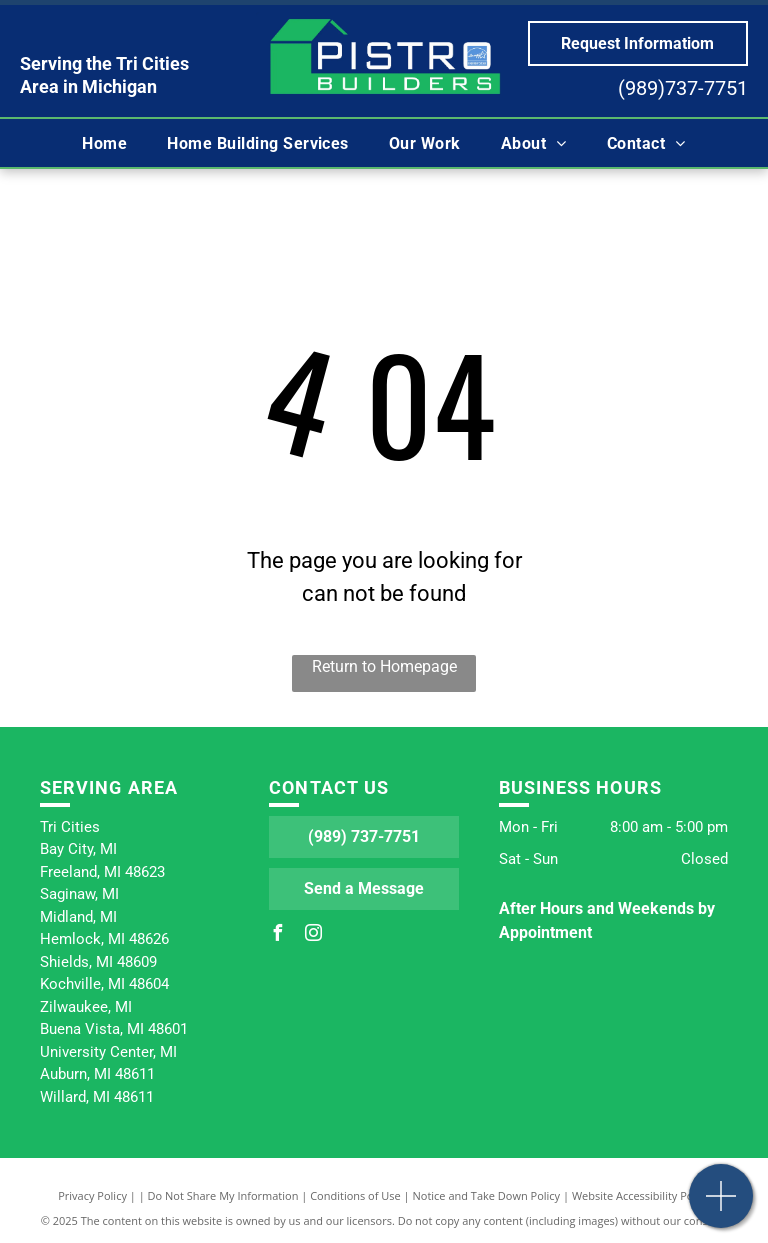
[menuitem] (104, 143)
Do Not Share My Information (223, 1195)
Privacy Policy (92, 1195)
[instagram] (313, 935)
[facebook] (277, 935)
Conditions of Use (355, 1195)
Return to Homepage (384, 666)
